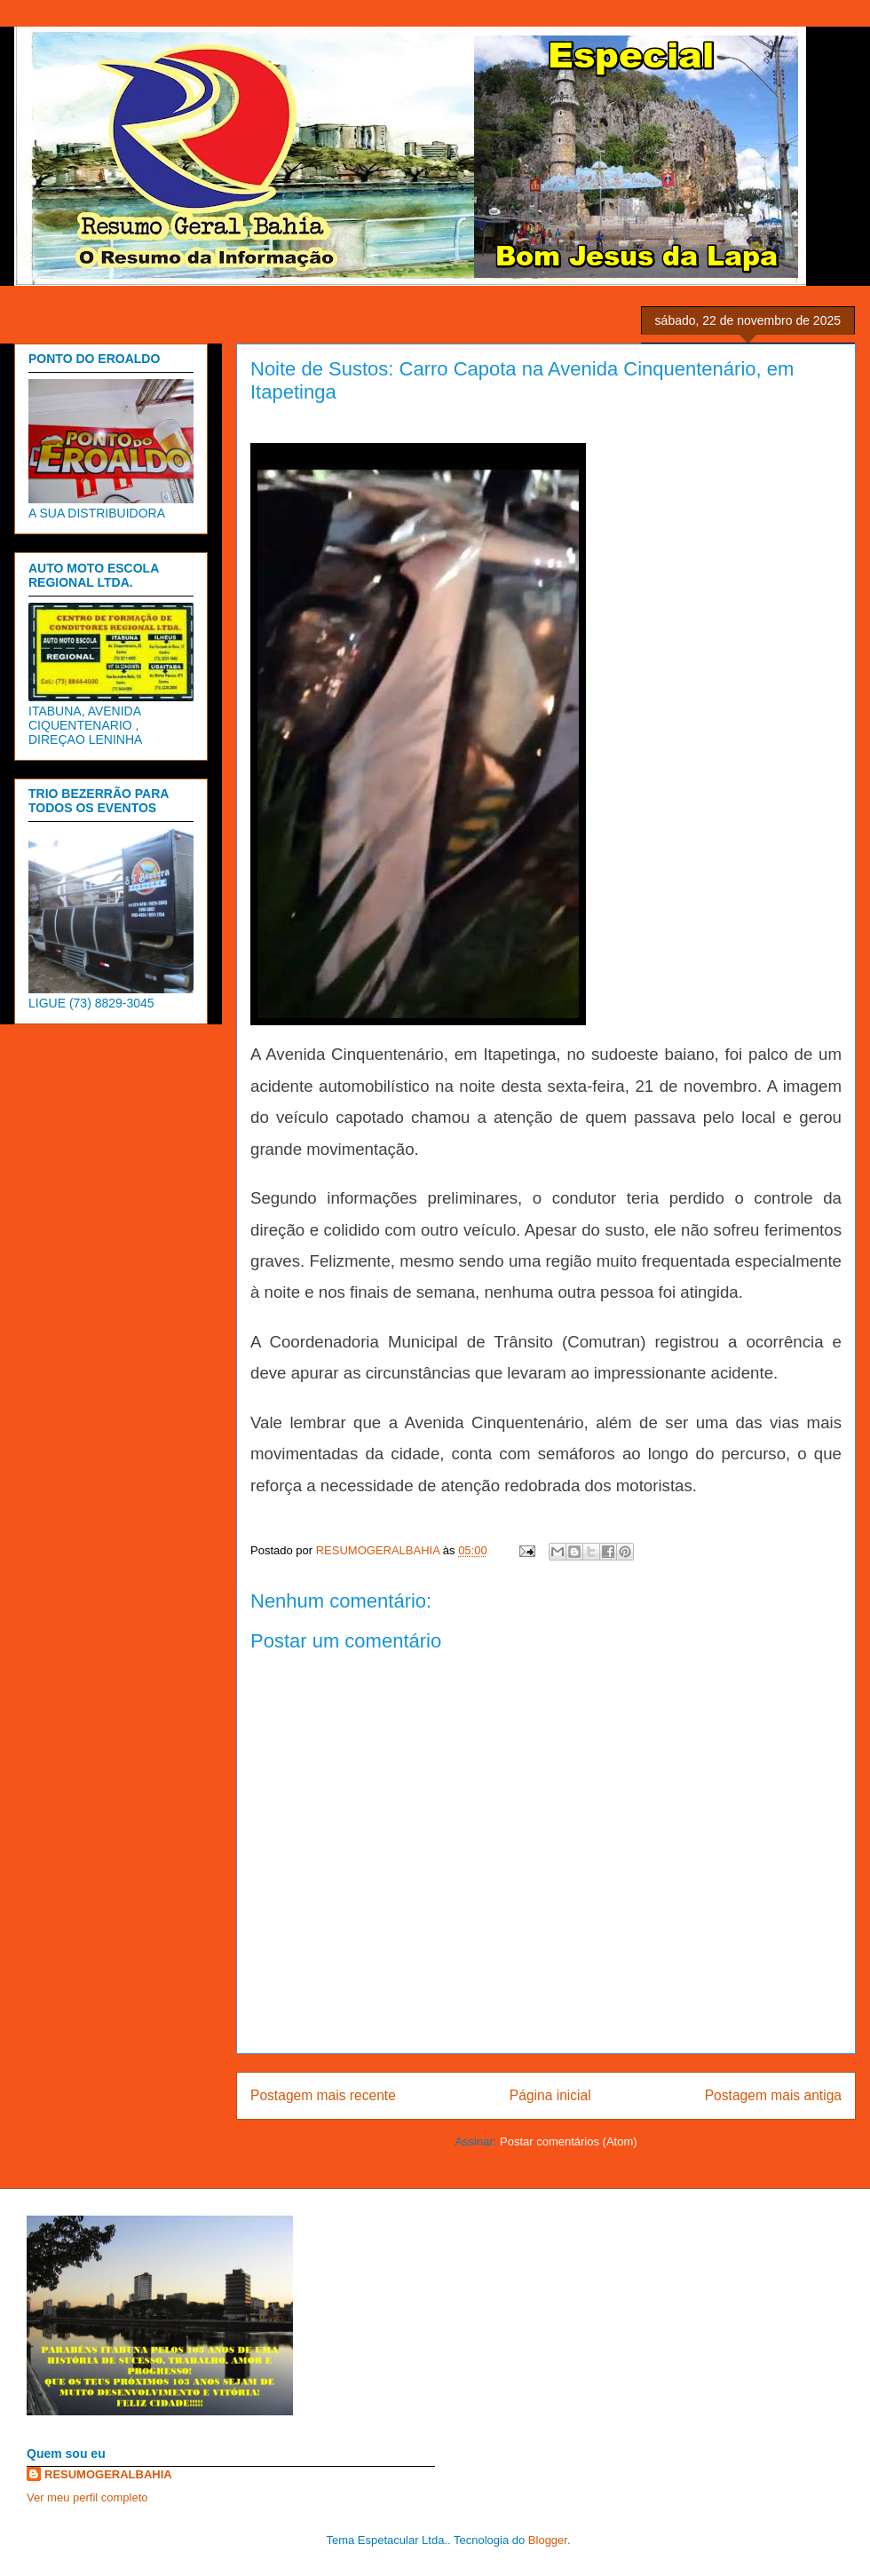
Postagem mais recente (323, 2095)
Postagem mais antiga (773, 2095)
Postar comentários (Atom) (568, 2141)
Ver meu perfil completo (87, 2497)
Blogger (547, 2540)
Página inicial (550, 2095)
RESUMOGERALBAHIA (108, 2474)
